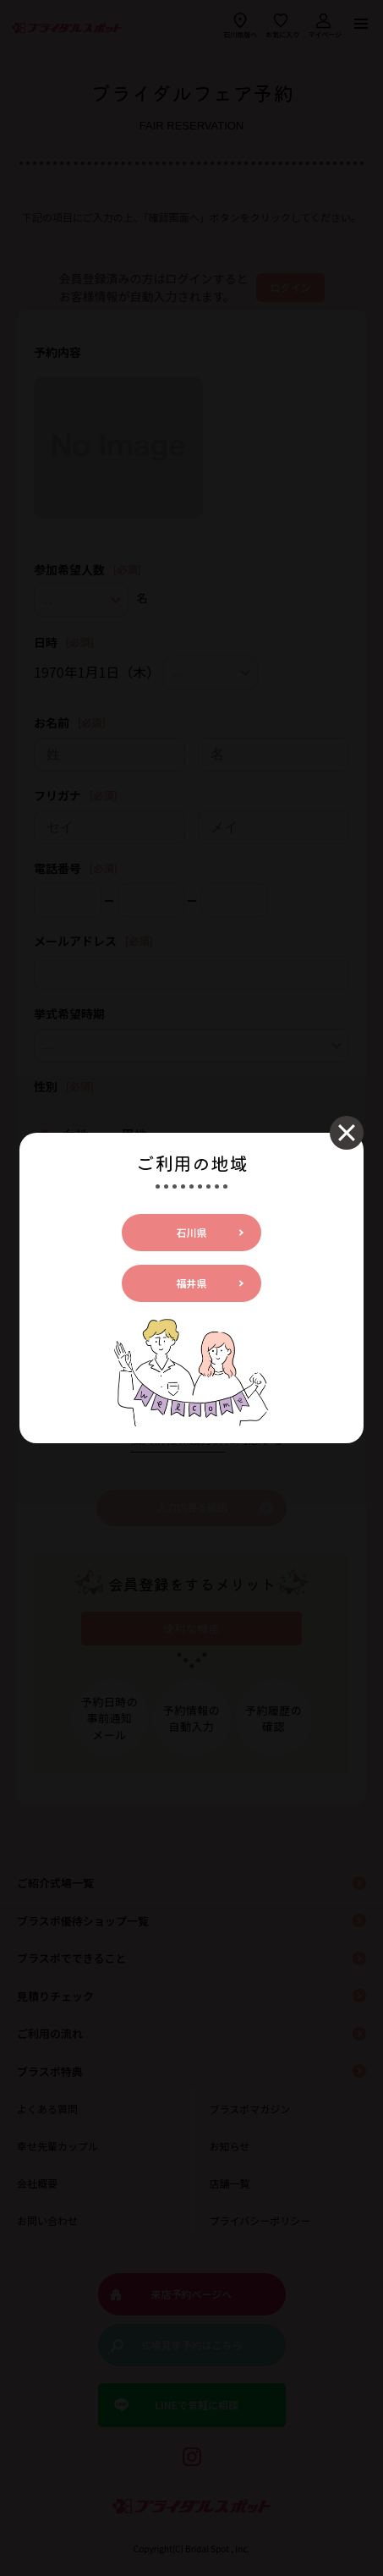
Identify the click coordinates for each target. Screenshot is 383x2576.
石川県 (191, 1232)
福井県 (191, 1283)
